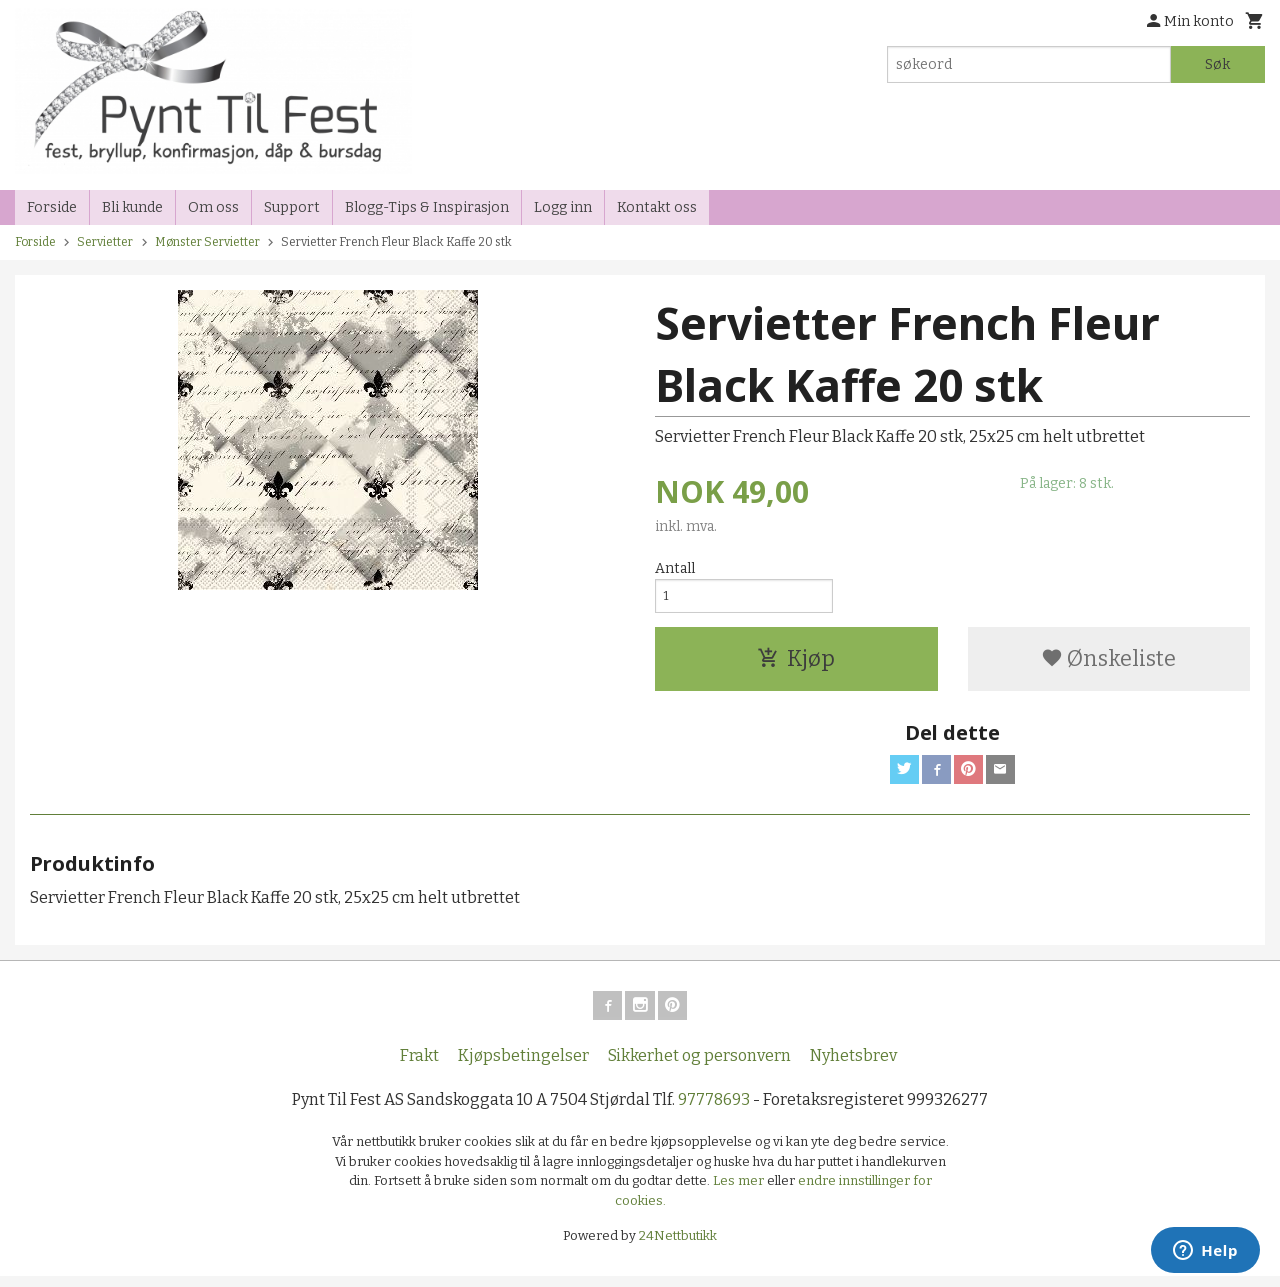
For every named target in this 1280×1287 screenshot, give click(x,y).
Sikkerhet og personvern (699, 1066)
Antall (675, 568)
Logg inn (563, 207)
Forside (52, 207)
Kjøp (796, 663)
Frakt (419, 1066)
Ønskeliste (1108, 663)
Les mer (740, 1191)
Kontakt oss (657, 207)
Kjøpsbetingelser (523, 1066)
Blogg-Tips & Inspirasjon (427, 207)
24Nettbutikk (678, 1246)
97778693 (714, 1110)
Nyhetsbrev (853, 1066)
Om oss (213, 207)
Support (292, 207)
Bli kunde (132, 207)
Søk (1217, 64)
